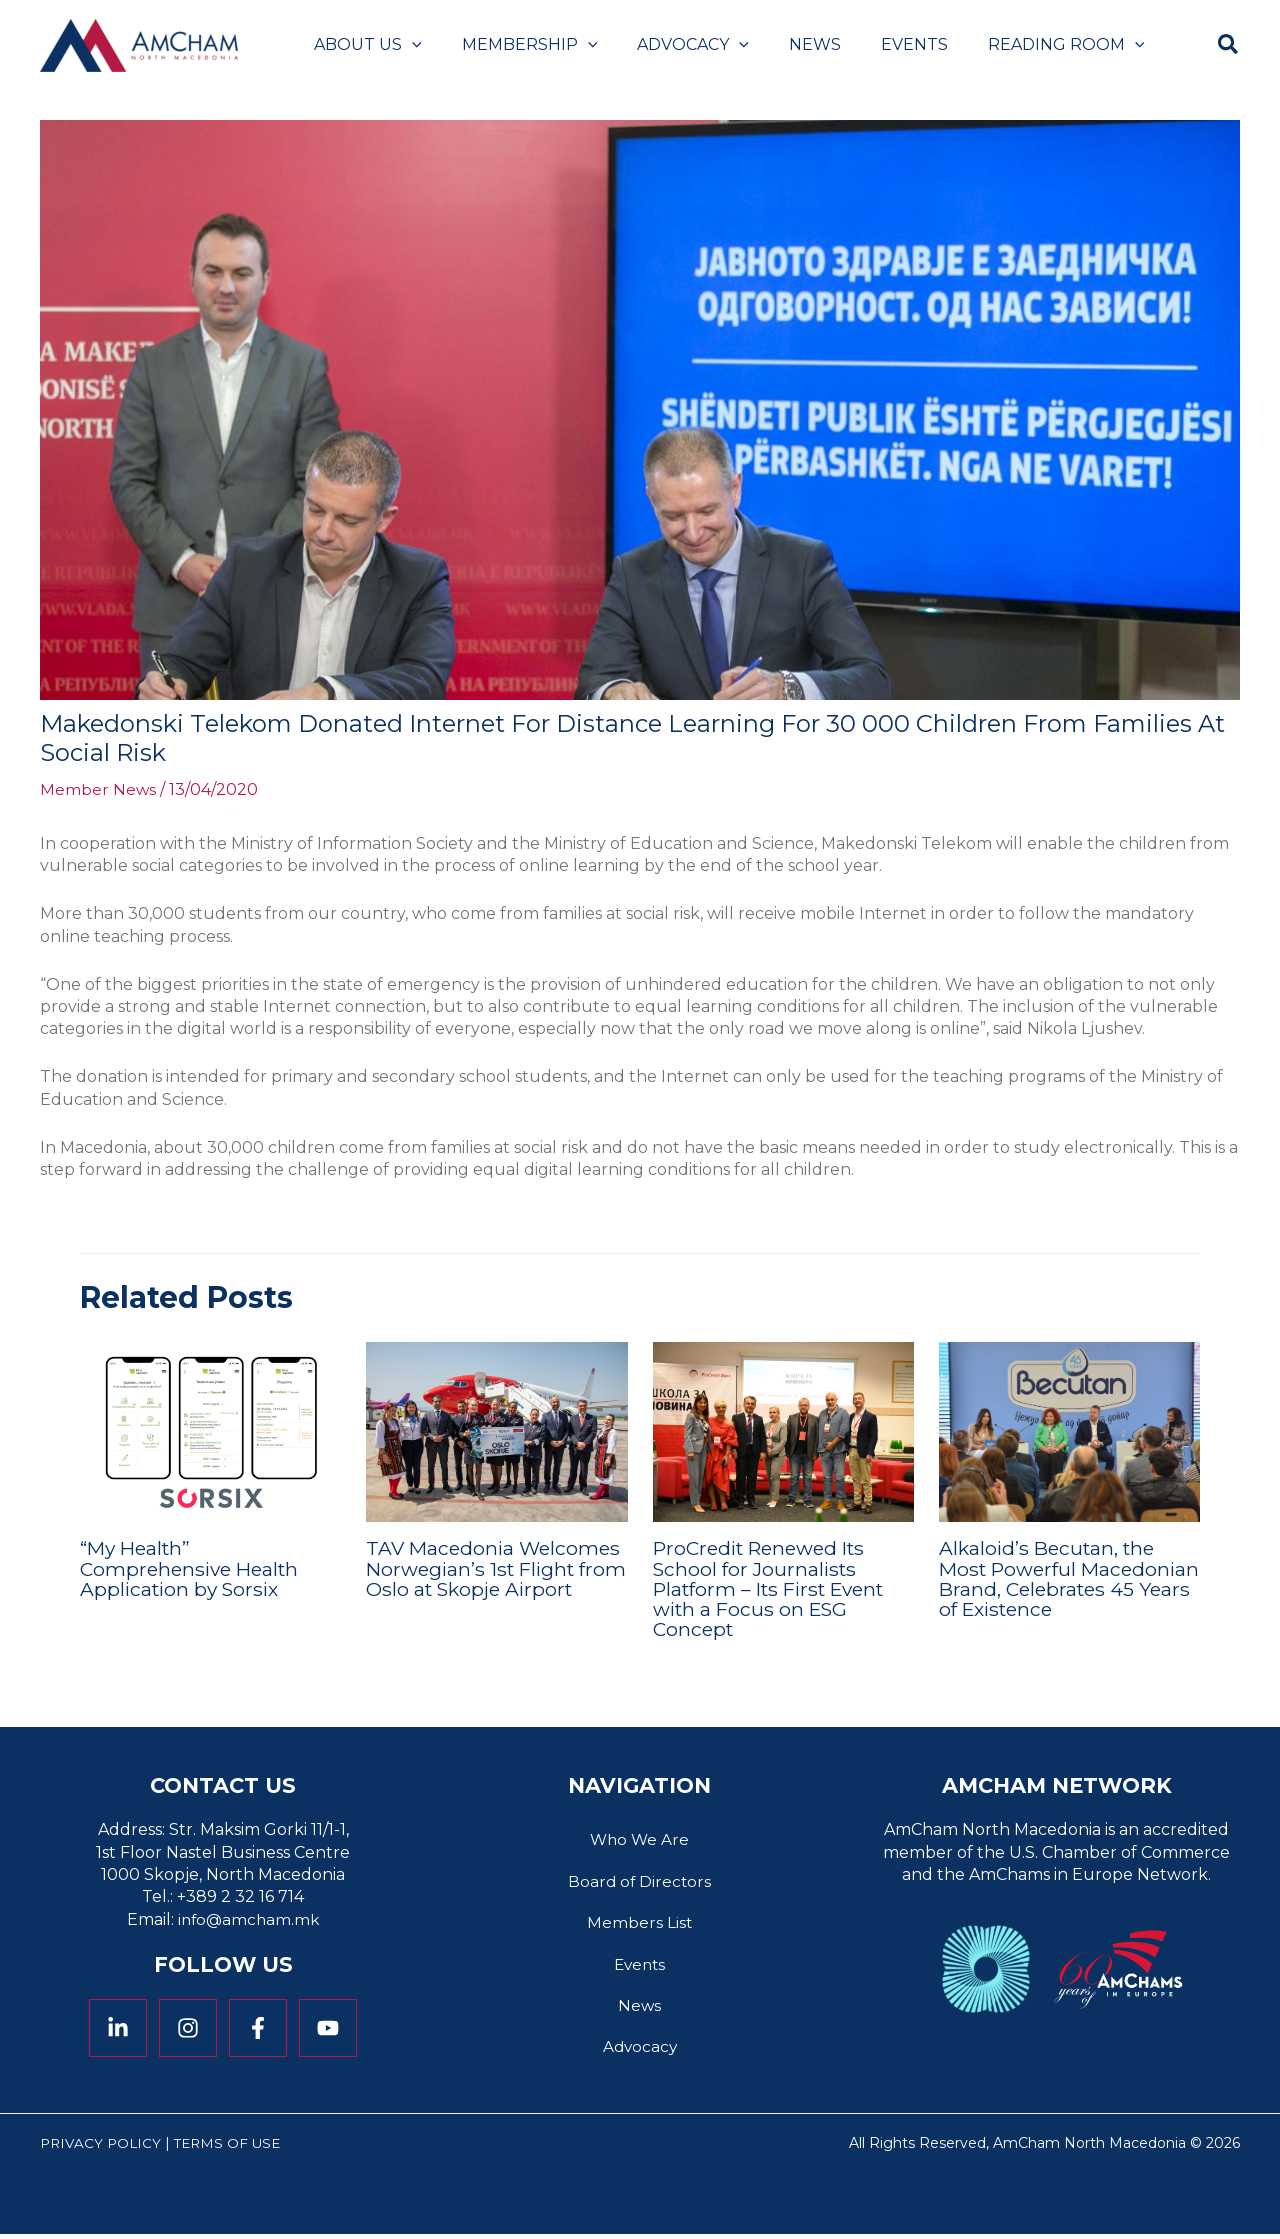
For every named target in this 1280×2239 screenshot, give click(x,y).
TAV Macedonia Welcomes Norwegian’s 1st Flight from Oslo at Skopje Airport (496, 1578)
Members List (640, 1924)
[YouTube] (328, 2027)
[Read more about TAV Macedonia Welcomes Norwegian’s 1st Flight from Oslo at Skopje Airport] (496, 1431)
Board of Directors (640, 1881)
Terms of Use (233, 2148)
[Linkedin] (118, 2027)
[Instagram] (188, 2027)
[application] (408, 45)
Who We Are (640, 1839)
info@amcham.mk (249, 1918)
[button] (1229, 47)
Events (639, 1966)
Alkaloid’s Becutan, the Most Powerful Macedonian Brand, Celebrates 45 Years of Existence (1051, 1588)
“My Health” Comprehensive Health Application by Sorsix (194, 1568)
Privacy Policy (102, 2148)
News (640, 2008)
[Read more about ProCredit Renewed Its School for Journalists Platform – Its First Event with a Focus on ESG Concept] (783, 1431)
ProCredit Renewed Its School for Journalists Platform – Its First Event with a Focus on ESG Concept (777, 1588)
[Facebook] (258, 2027)
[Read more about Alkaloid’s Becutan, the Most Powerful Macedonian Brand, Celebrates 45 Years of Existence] (1069, 1431)
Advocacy (639, 2051)
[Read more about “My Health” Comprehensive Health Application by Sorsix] (210, 1431)
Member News (98, 789)
